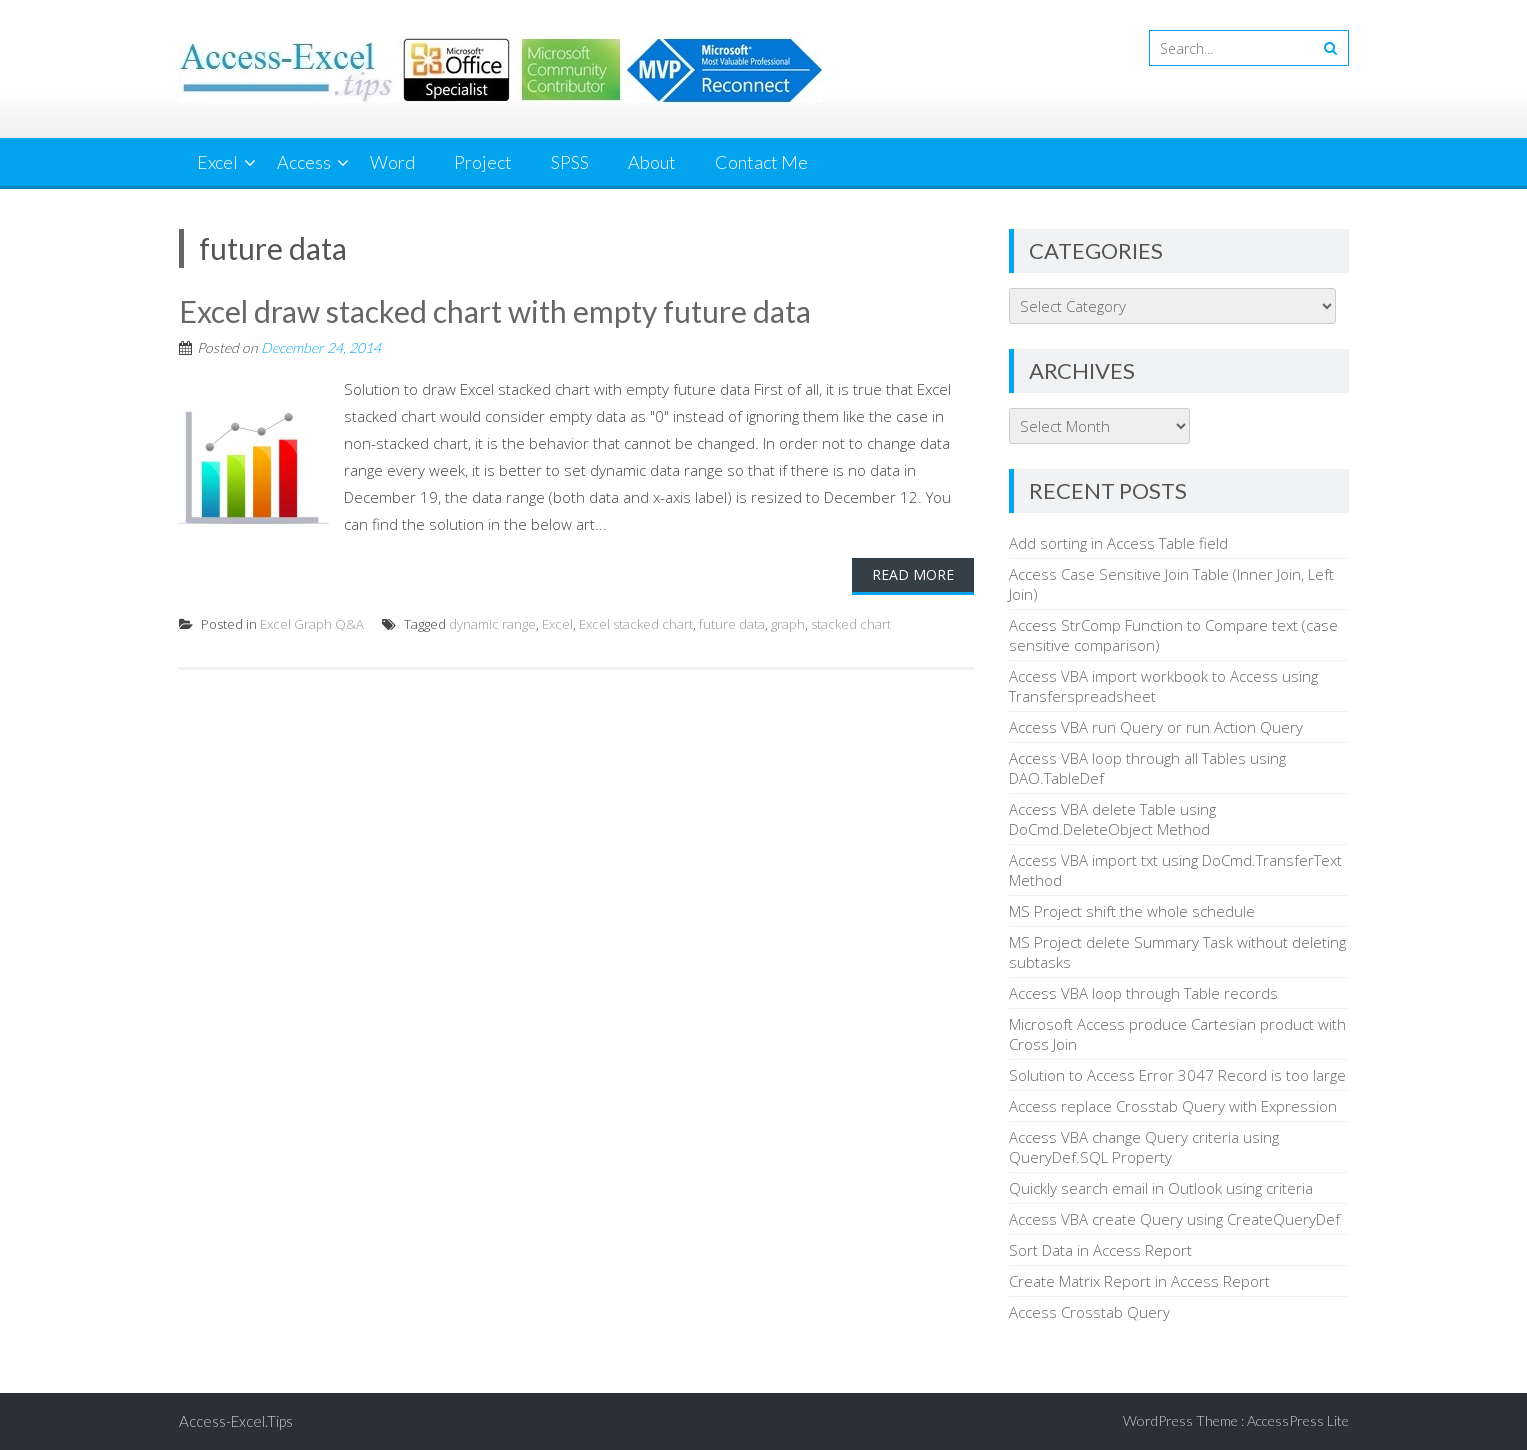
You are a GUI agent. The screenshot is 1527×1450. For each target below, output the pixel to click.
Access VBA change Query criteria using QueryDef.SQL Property (1144, 1147)
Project (483, 162)
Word (392, 162)
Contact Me (761, 162)
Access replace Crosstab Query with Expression (1173, 1106)
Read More (913, 574)
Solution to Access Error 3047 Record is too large (1177, 1075)
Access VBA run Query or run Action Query (1156, 727)
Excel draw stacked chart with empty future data (495, 311)
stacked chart (851, 624)
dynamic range (492, 624)
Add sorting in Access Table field (1118, 543)
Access (304, 162)
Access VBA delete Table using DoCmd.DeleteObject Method (1112, 819)
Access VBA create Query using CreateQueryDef (1174, 1219)
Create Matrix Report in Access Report (1139, 1281)
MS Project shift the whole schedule (1132, 911)
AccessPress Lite (1298, 1420)
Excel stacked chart (636, 624)
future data (732, 624)
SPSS (570, 162)
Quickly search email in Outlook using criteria (1161, 1188)
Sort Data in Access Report (1100, 1250)
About (652, 162)
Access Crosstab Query (1089, 1312)
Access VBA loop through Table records (1143, 993)
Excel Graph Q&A (312, 624)
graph (788, 624)
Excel (217, 162)
